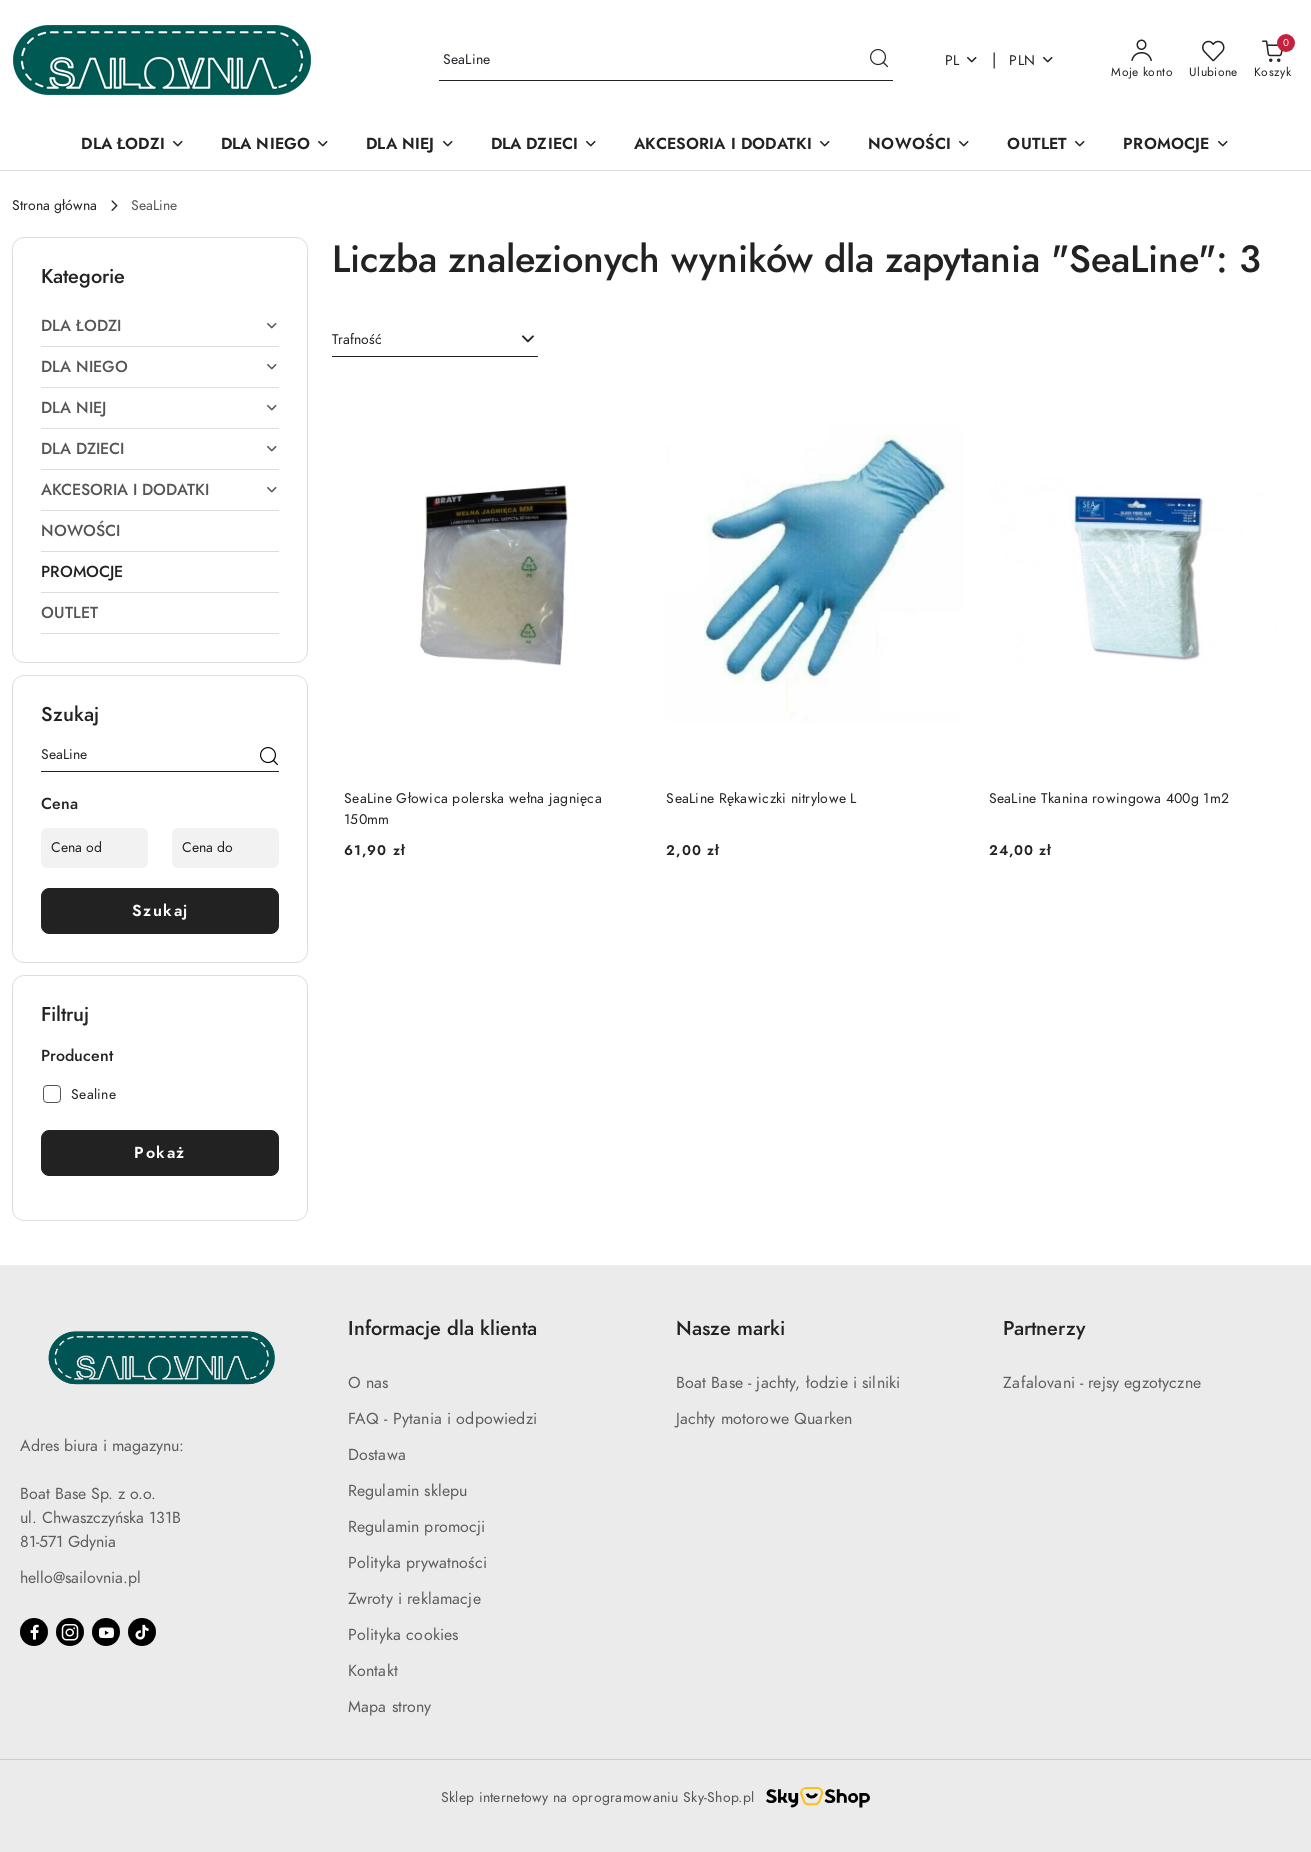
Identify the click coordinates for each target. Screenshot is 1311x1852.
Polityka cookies (403, 1635)
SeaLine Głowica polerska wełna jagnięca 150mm (473, 808)
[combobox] (435, 340)
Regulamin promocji (417, 1527)
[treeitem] (160, 326)
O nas (368, 1383)
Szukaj (160, 911)
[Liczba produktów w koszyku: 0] (1272, 60)
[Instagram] (70, 1632)
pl (962, 60)
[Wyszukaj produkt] (666, 60)
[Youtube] (106, 1632)
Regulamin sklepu (408, 1491)
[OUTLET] (1047, 145)
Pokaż (160, 1153)
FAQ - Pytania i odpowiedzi (442, 1419)
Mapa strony (390, 1707)
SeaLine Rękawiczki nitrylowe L (761, 798)
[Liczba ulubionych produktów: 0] (1213, 60)
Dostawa (377, 1455)
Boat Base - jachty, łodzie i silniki (788, 1383)
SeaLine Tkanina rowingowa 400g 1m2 (1109, 798)
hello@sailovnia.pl (80, 1578)
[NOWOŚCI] (919, 145)
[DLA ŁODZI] (132, 145)
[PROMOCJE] (1176, 145)
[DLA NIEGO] (275, 145)
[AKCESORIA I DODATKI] (733, 145)
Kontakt (373, 1671)
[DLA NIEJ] (410, 145)
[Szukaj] (269, 758)
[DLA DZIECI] (545, 145)
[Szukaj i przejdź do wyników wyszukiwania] (879, 60)
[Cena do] (225, 848)
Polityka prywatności (417, 1563)
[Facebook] (34, 1632)
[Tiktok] (142, 1632)
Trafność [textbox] (357, 339)
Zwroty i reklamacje (414, 1599)
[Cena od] (94, 848)
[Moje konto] (1142, 60)
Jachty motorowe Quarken (764, 1419)
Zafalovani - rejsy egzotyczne (1102, 1383)
